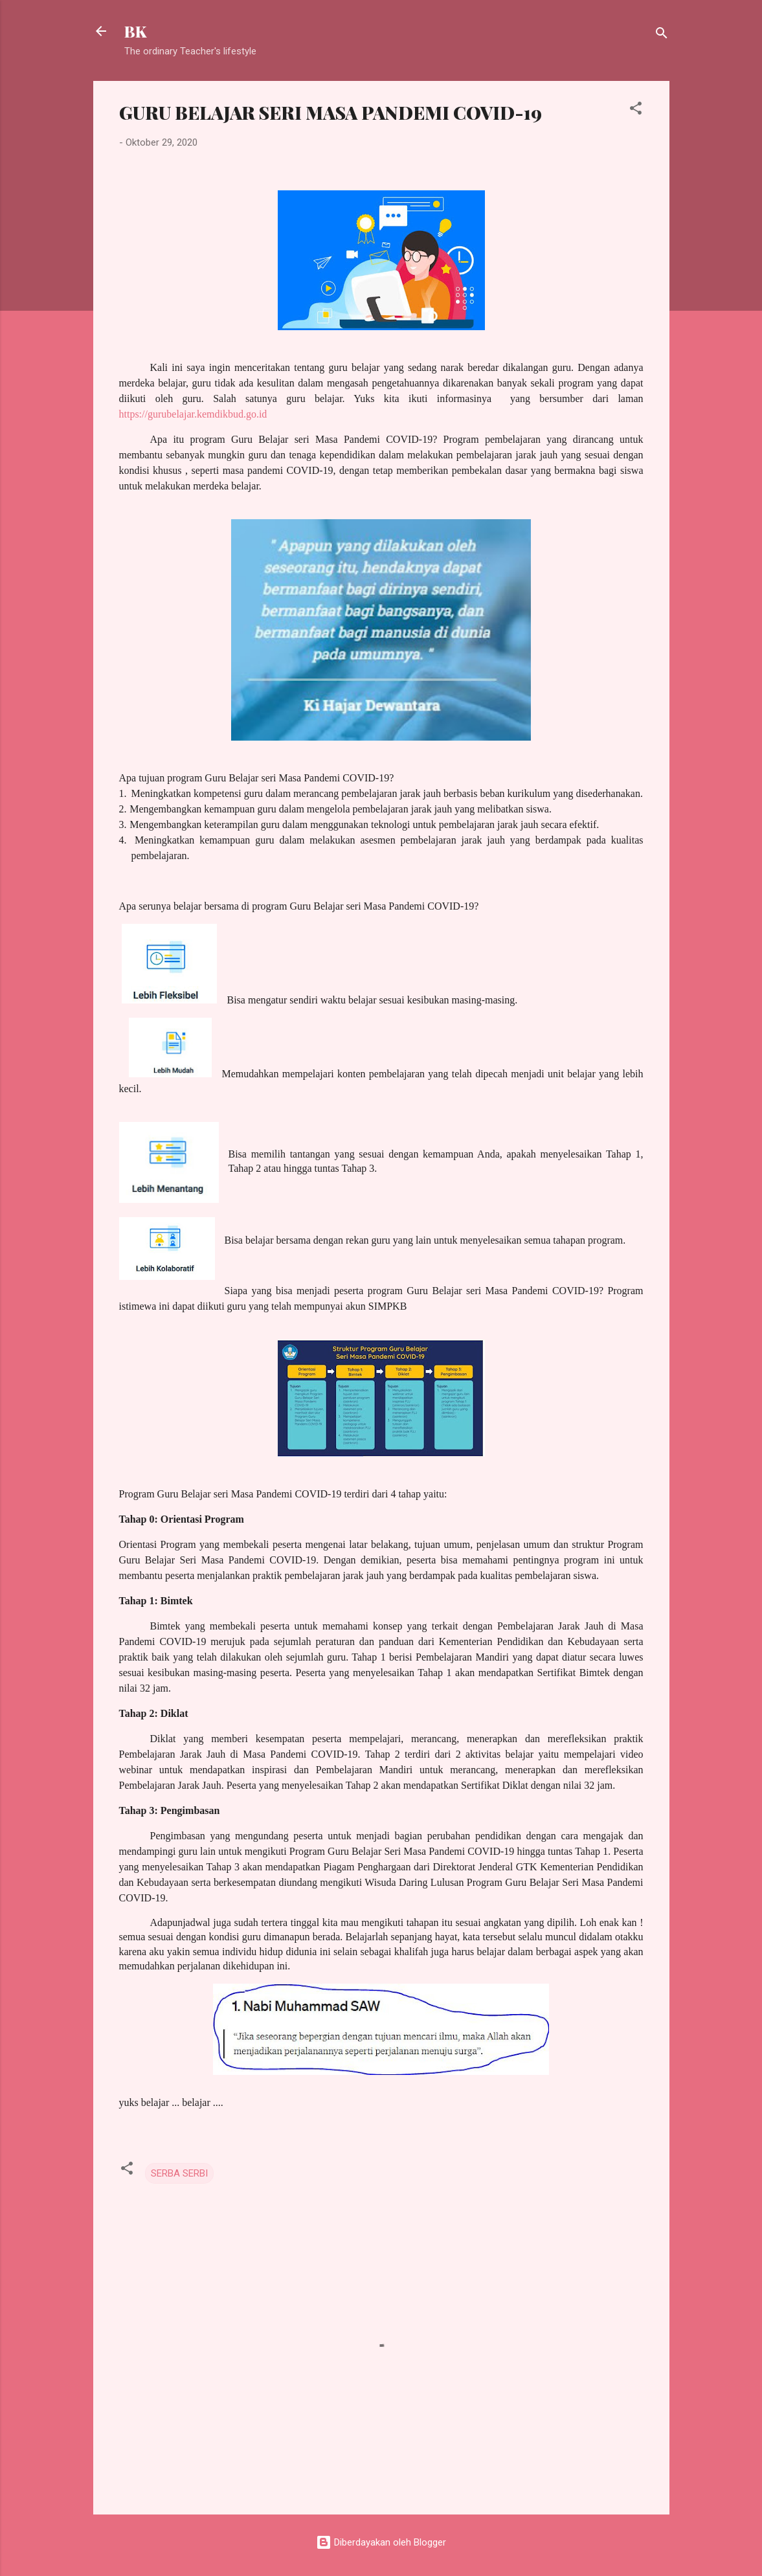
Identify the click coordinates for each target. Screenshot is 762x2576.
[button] (636, 110)
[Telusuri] (661, 35)
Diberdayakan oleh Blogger (381, 2542)
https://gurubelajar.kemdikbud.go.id (193, 414)
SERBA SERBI (179, 2173)
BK (135, 31)
